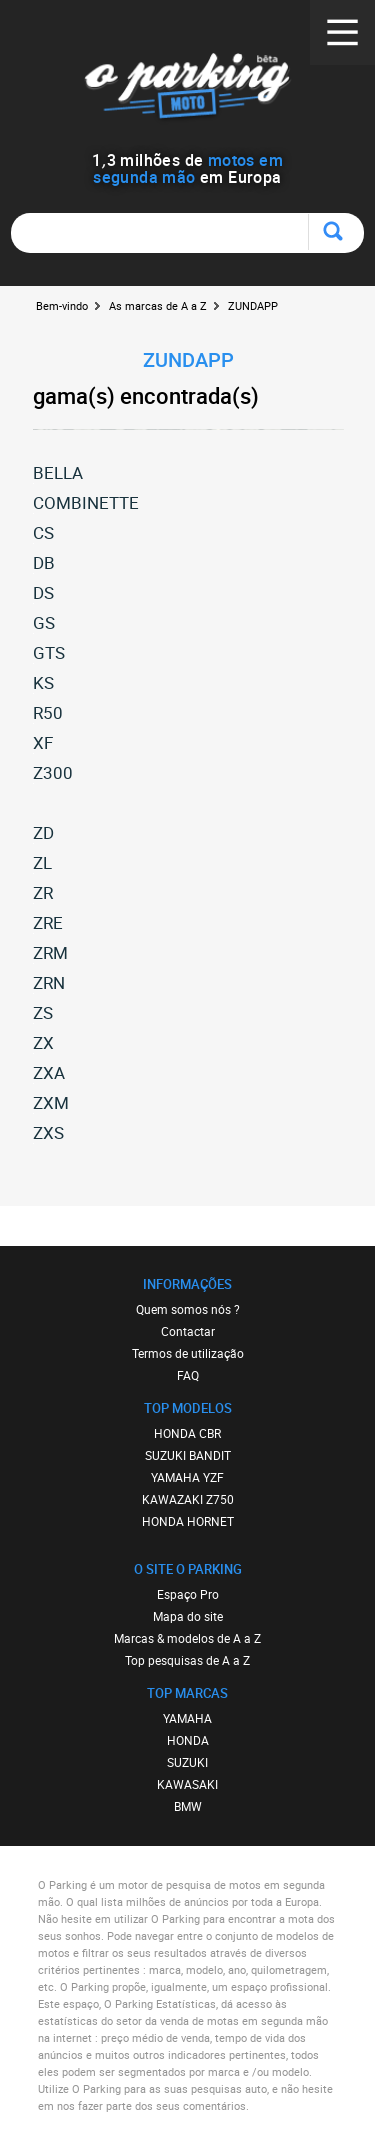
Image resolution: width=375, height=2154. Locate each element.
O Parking (187, 89)
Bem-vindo (62, 305)
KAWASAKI (187, 1784)
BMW (188, 1806)
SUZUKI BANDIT (188, 1455)
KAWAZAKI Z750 (188, 1499)
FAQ (188, 1375)
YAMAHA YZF (187, 1477)
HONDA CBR (187, 1433)
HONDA (188, 1740)
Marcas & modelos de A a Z (187, 1638)
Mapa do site (188, 1616)
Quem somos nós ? (188, 1309)
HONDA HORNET (188, 1521)
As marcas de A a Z (158, 305)
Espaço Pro (188, 1594)
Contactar (188, 1331)
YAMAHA (187, 1718)
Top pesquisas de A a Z (187, 1660)
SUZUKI (187, 1762)
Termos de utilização (188, 1353)
